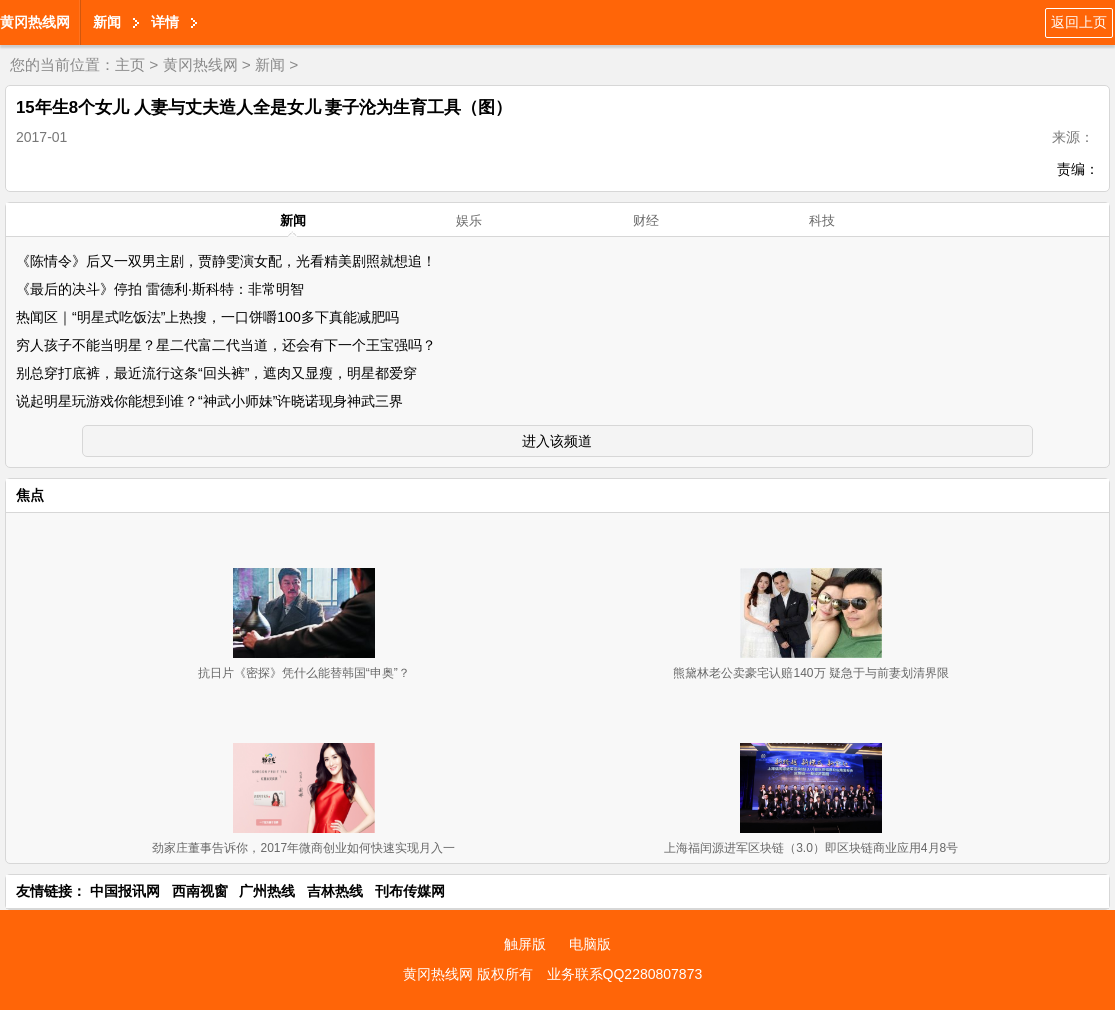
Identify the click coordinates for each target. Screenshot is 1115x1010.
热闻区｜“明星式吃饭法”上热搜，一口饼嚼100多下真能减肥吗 (207, 317)
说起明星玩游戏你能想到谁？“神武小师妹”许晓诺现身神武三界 (209, 401)
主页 (130, 64)
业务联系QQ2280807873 (625, 974)
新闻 (107, 22)
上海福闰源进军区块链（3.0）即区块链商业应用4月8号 (811, 848)
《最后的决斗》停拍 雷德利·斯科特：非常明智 (160, 289)
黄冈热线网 (35, 22)
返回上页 (1079, 22)
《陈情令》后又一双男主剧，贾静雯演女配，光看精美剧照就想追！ (226, 261)
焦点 (30, 495)
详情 (165, 22)
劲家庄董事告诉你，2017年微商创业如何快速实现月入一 (303, 848)
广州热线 (267, 891)
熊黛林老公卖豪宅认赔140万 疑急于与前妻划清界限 (810, 673)
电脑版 (590, 944)
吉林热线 (335, 891)
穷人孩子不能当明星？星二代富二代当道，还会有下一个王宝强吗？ (226, 345)
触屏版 (525, 944)
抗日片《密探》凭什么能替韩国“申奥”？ (304, 673)
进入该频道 (557, 441)
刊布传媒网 (410, 891)
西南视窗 (200, 891)
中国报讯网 (125, 891)
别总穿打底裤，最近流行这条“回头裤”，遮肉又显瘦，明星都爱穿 (216, 373)
